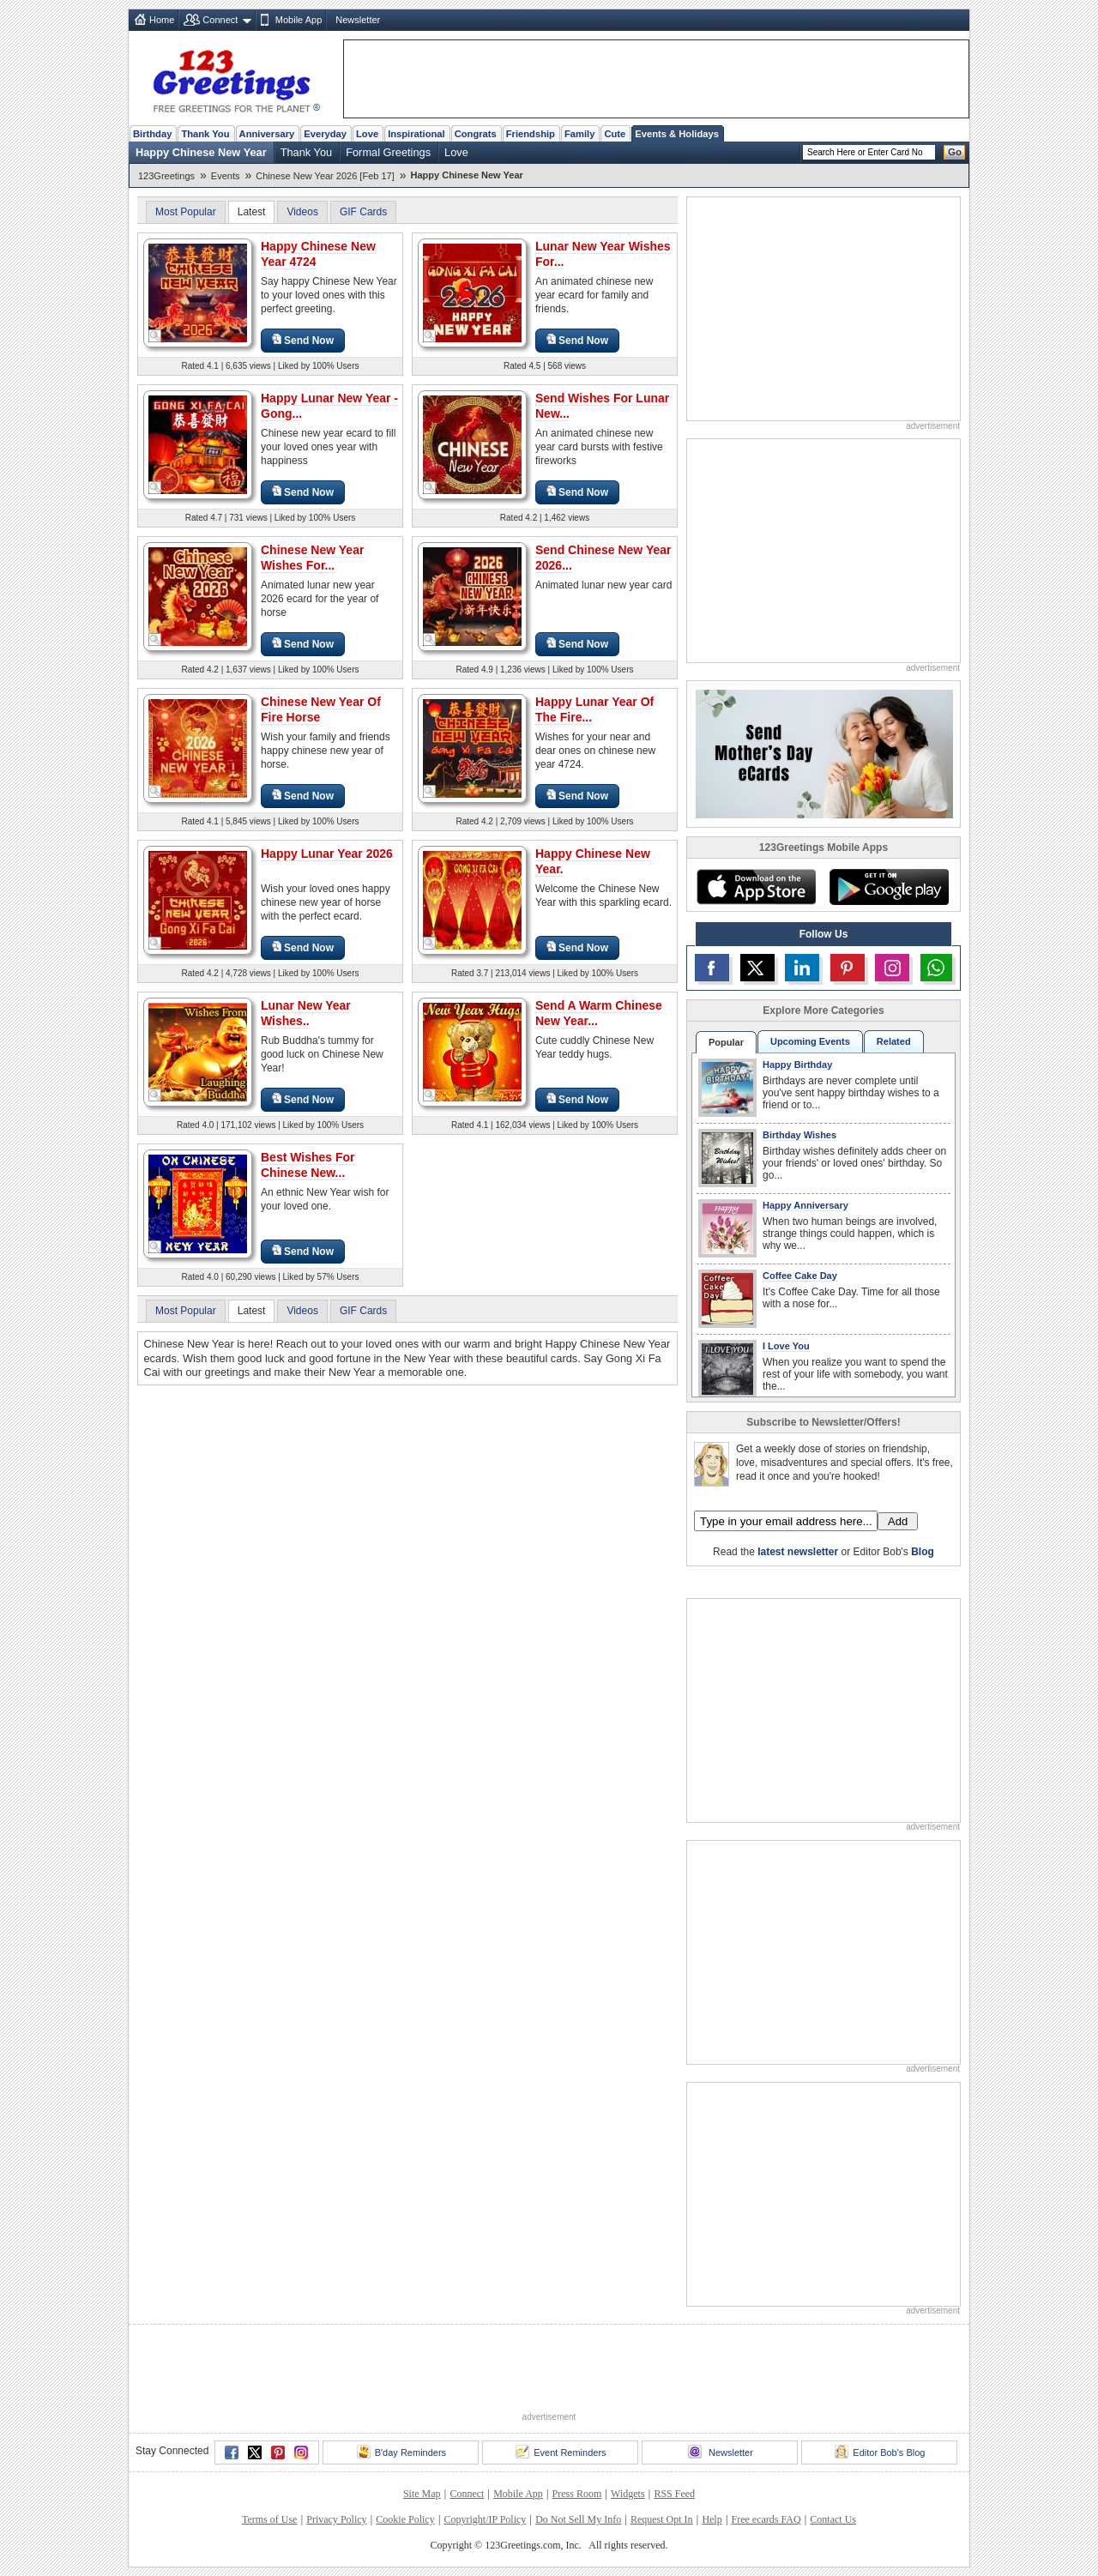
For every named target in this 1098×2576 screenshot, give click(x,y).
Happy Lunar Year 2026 (327, 853)
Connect (220, 20)
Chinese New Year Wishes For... (312, 557)
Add (898, 1521)
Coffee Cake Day (800, 1275)
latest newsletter (797, 1552)
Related (894, 1041)
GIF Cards (363, 212)
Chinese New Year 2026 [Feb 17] (325, 176)
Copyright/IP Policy (484, 2519)
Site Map (422, 2494)
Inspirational (416, 134)
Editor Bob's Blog (880, 2451)
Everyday (325, 134)
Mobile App (298, 20)
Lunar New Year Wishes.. (306, 1013)
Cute (614, 134)
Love (367, 134)
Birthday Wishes (799, 1135)
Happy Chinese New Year (201, 152)
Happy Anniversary (805, 1205)
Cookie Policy (405, 2519)
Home (161, 20)
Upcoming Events (810, 1041)
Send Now (303, 340)
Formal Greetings (388, 152)
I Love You (786, 1346)
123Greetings (166, 176)
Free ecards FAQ (765, 2519)
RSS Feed (674, 2494)
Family (579, 134)
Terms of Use (269, 2519)
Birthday (152, 134)
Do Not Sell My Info (578, 2519)
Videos (302, 212)
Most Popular (185, 212)
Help (711, 2519)
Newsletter (357, 20)
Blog (922, 1552)
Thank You (205, 134)
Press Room (577, 2494)
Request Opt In (661, 2519)
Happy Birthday (797, 1064)
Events (225, 176)
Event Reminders (561, 2451)
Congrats (476, 134)
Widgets (628, 2494)
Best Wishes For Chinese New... (308, 1164)
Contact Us (833, 2519)
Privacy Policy (336, 2519)
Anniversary (267, 134)
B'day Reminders (401, 2451)
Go (955, 152)
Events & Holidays (677, 134)
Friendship (530, 134)
